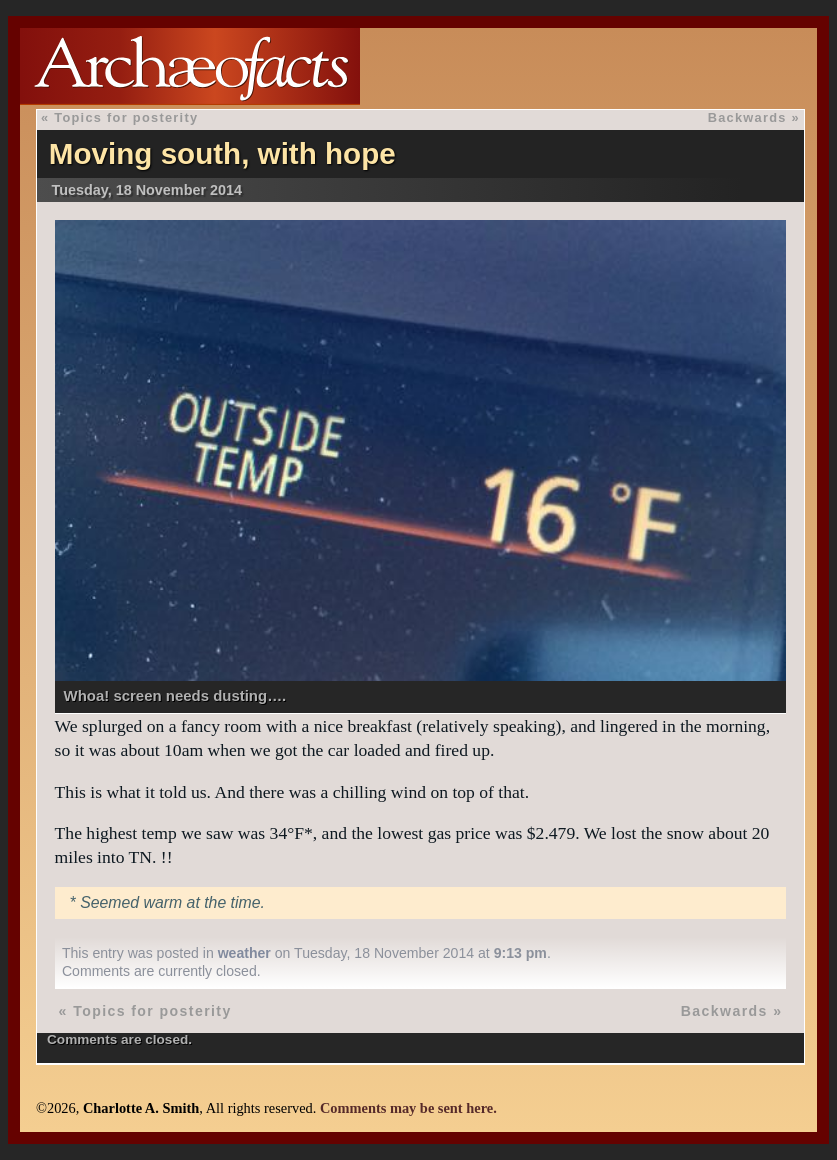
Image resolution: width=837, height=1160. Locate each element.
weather (244, 953)
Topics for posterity (126, 117)
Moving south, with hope (222, 153)
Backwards (747, 117)
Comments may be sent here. (408, 1108)
